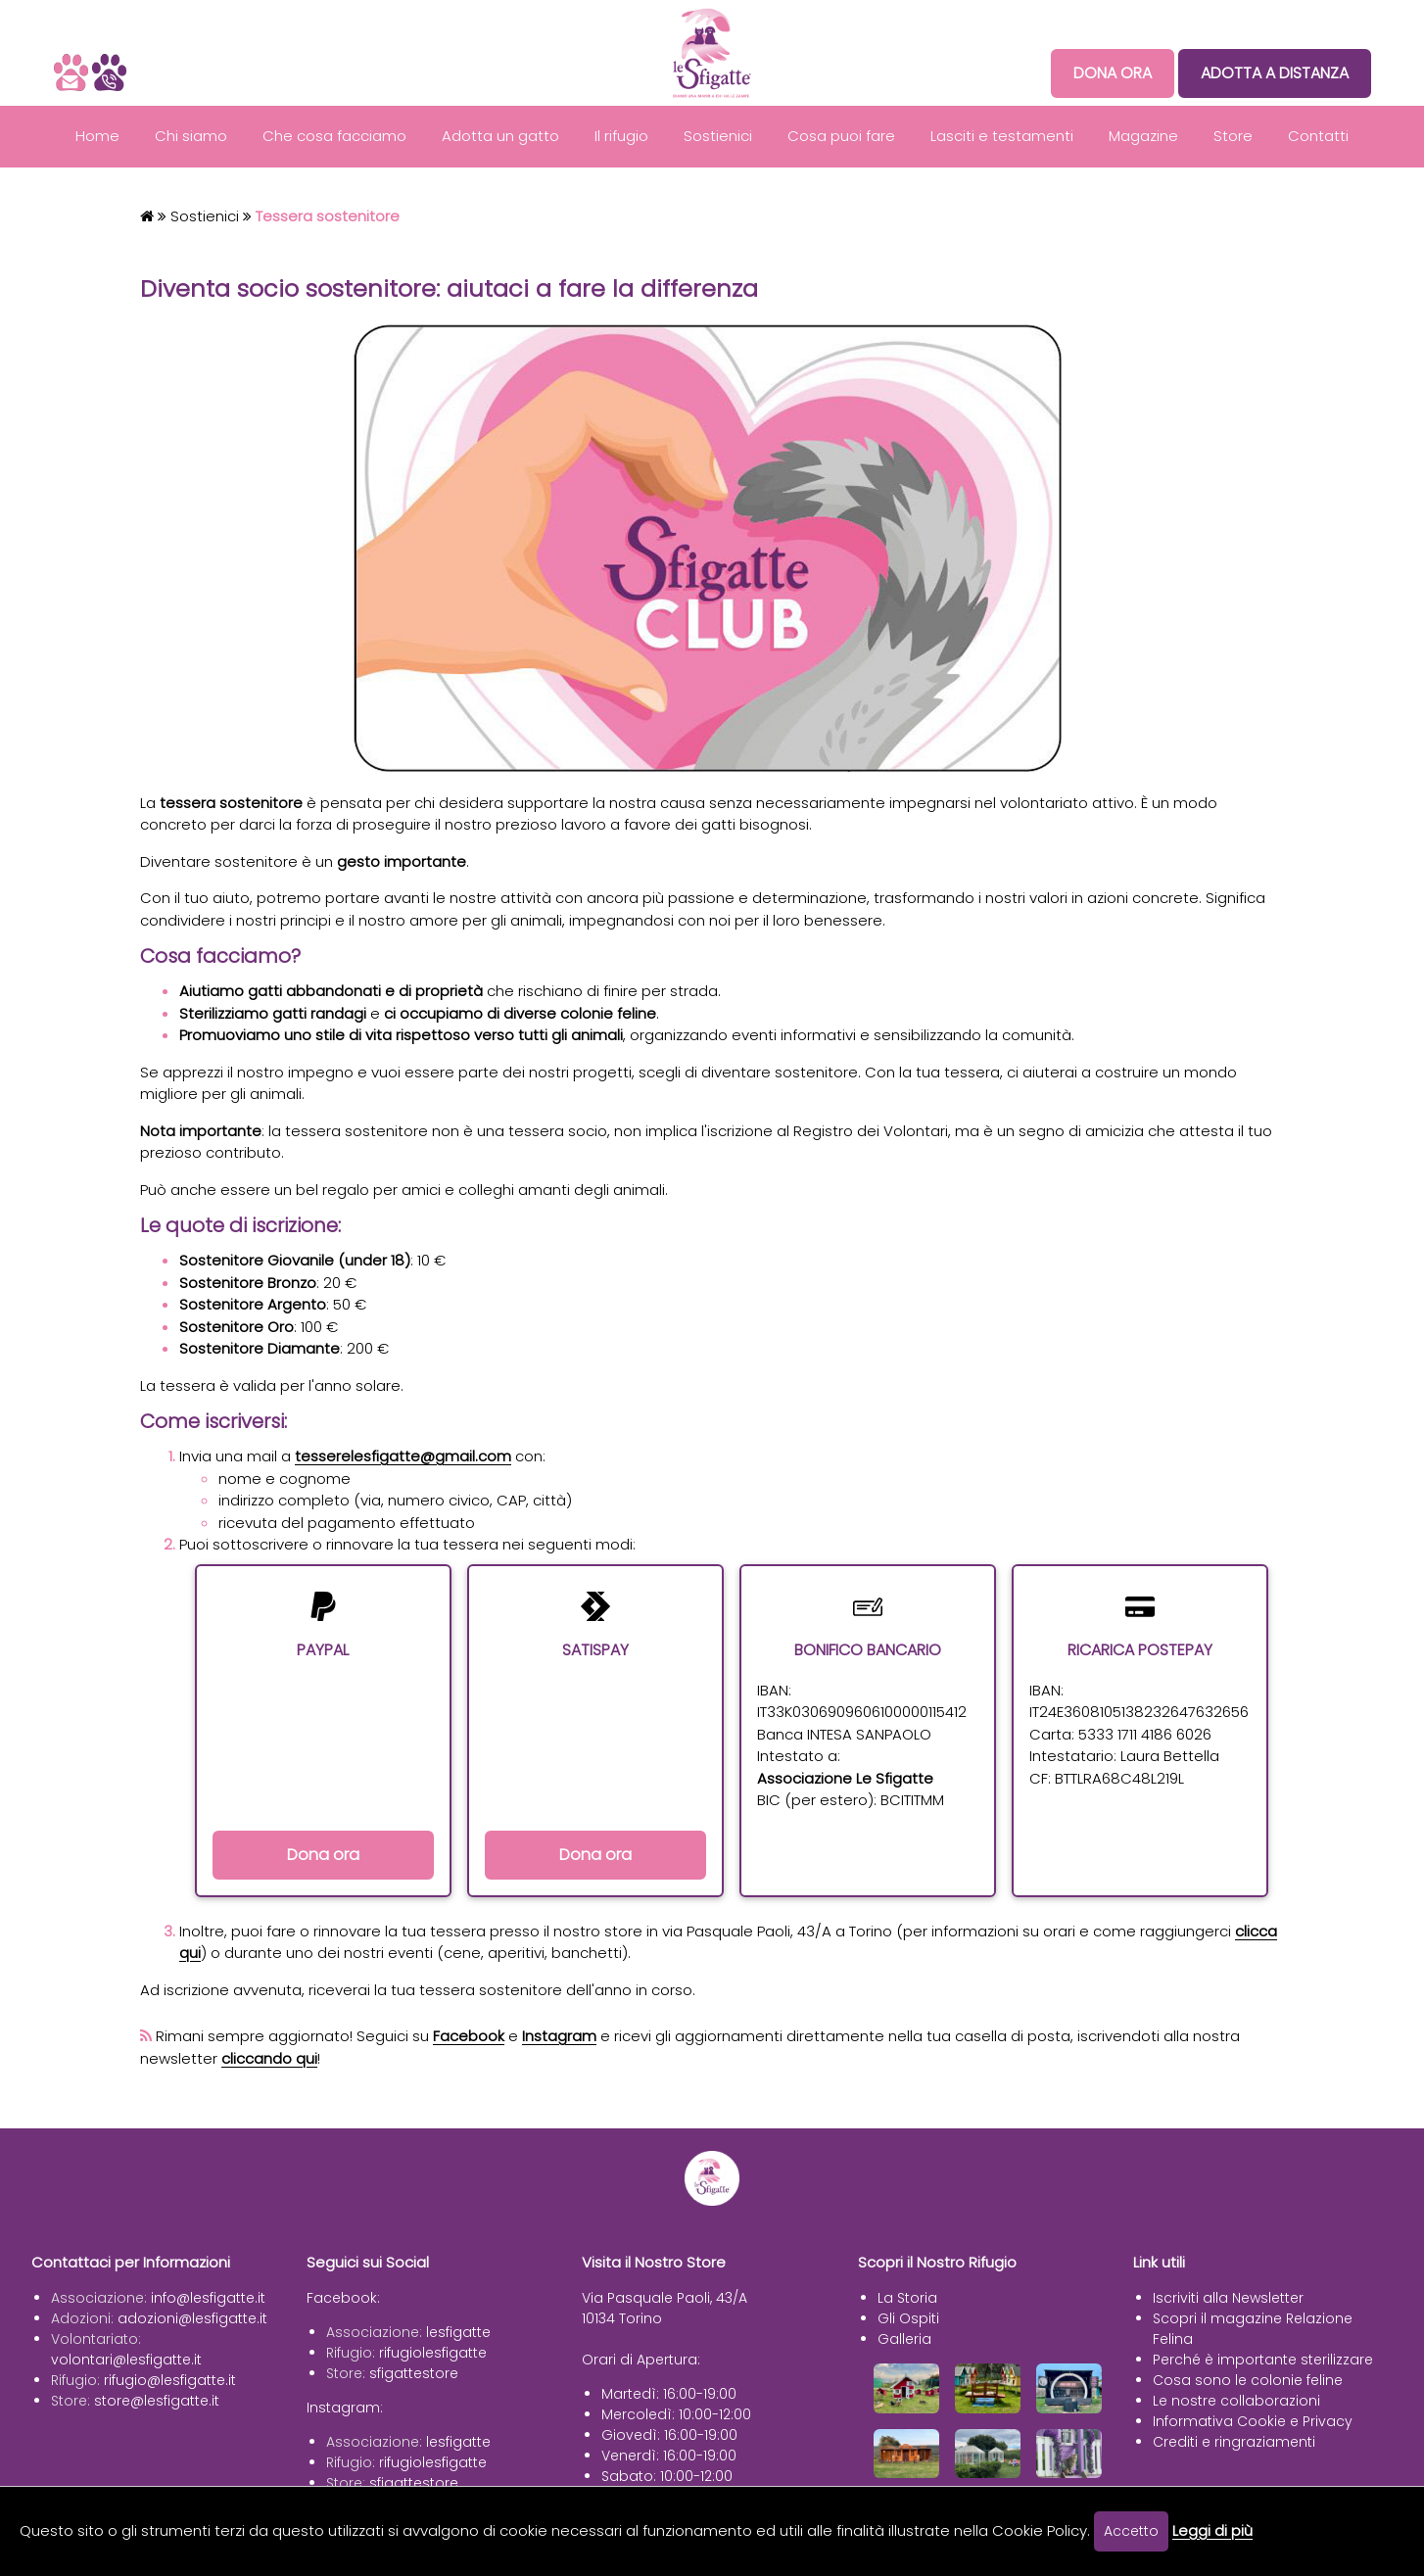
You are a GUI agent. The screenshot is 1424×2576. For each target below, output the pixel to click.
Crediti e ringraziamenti (1234, 2442)
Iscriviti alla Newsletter (1228, 2298)
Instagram (559, 2036)
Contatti (1318, 135)
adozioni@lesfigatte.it (192, 2318)
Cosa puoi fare (841, 135)
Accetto (1131, 2531)
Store (1233, 135)
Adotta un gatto (500, 135)
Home (97, 135)
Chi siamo (191, 135)
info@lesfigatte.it (208, 2298)
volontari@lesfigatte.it (126, 2359)
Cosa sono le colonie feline (1248, 2380)
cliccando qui (269, 2058)
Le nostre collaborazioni (1236, 2400)
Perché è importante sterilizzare (1263, 2359)
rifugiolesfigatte (433, 2352)
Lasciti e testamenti (1001, 135)
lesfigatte (458, 2332)
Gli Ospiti (908, 2318)
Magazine (1143, 135)
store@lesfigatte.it (156, 2400)
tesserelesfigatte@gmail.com (403, 1456)
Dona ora (323, 1854)
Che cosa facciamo (334, 135)
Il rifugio (621, 135)
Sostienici (718, 135)
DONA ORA (1112, 73)
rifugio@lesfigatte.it (170, 2380)
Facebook (468, 2036)
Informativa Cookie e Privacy (1253, 2421)
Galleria (904, 2339)
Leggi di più (1212, 2530)
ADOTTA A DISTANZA (1275, 73)
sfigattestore (413, 2373)
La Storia (907, 2298)
